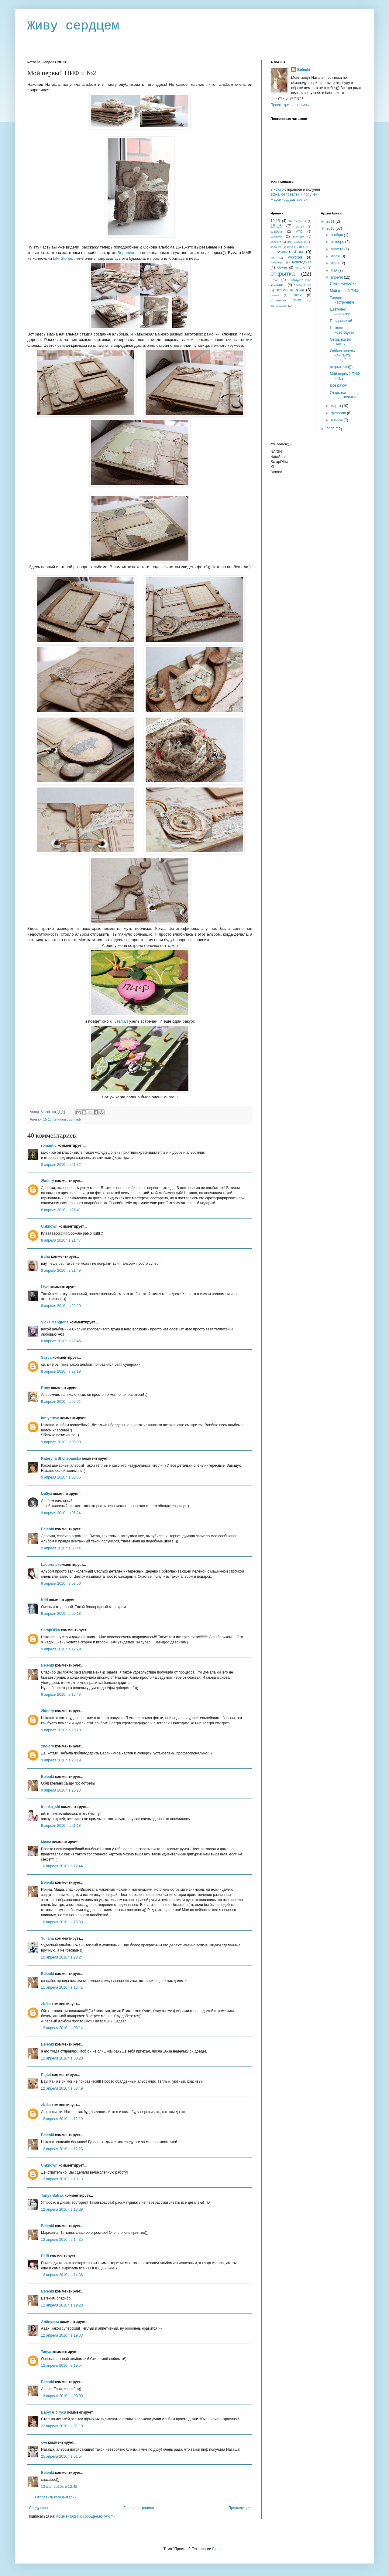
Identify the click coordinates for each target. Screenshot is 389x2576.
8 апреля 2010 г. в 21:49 (61, 1270)
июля (335, 256)
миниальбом (63, 1119)
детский (275, 241)
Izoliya (46, 1494)
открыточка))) (341, 367)
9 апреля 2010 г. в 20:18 (61, 1730)
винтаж (298, 236)
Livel (45, 1287)
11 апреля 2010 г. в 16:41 (62, 1987)
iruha (45, 1256)
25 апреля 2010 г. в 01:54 (62, 2456)
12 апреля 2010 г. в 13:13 (62, 2179)
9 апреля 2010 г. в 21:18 (61, 1825)
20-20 (300, 226)
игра (290, 247)
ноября (337, 235)
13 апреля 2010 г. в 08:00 (62, 2396)
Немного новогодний (342, 330)
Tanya (46, 2352)
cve (44, 2442)
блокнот (276, 236)
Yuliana (47, 1938)
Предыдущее (240, 2508)
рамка (274, 295)
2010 (331, 228)
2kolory (47, 1181)
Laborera (49, 1565)
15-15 (47, 1119)
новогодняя (301, 262)
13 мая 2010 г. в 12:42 (59, 2486)
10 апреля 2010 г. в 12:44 (62, 1866)
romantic (49, 1145)
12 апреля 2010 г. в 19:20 (62, 2305)
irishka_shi (50, 1807)
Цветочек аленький (340, 311)
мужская (294, 257)
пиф (77, 1119)
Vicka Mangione (54, 1322)
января (337, 420)
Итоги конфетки (343, 283)
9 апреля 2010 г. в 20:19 (61, 1760)
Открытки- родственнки (343, 395)
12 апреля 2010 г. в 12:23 (62, 2149)
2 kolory (276, 189)
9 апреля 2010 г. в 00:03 (61, 1442)
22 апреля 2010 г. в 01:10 (62, 2426)
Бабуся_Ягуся (53, 2412)
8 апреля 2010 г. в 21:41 (61, 1210)
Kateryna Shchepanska (61, 1458)
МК (272, 257)
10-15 (275, 221)
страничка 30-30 (285, 300)
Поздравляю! (341, 321)
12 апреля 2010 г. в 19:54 (62, 2365)
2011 (331, 221)
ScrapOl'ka (50, 1630)
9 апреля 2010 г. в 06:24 (61, 1513)
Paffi (45, 2256)
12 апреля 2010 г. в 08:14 (62, 2028)
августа (337, 249)
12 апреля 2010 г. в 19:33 (62, 2335)
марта (336, 406)
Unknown (49, 1226)
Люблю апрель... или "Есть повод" (344, 355)
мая (334, 270)
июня (335, 263)
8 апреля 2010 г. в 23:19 (61, 1371)
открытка (282, 273)
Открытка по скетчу (340, 341)
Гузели (119, 1021)
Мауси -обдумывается (289, 199)
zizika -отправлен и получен (293, 194)
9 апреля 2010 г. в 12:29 (61, 1649)
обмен (282, 267)
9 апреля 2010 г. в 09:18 (61, 1613)
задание (276, 247)
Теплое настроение (342, 300)
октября (338, 242)
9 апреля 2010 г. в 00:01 (61, 1401)
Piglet (46, 2075)
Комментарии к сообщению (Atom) (85, 2516)
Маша (46, 1842)
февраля (339, 413)
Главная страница (139, 2508)
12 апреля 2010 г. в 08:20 (62, 2058)
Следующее (39, 2508)
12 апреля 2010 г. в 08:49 (62, 2088)
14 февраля (297, 221)
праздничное (302, 285)
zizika (46, 2004)
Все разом (338, 385)
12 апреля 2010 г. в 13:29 (62, 2209)
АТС (299, 231)
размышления (289, 289)
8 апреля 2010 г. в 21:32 (61, 1165)
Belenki (47, 1529)
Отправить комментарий (56, 2497)
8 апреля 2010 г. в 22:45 (61, 1341)
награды (276, 262)
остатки (300, 267)
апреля (337, 277)
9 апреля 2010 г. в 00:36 (61, 1477)
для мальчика (296, 241)
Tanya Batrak (52, 2195)
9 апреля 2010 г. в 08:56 (61, 1583)
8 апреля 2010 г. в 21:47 (61, 1240)
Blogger (218, 2549)
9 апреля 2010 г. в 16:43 (61, 1694)
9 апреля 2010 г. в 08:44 (61, 1548)
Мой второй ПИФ (344, 291)
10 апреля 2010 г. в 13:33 (62, 1922)
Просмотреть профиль (289, 105)
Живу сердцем (73, 26)
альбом (276, 231)
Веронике (126, 252)
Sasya (46, 1357)
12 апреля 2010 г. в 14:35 (62, 2239)
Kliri (44, 1600)
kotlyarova (50, 1418)
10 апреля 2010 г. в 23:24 (62, 1957)
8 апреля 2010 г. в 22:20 (61, 1306)
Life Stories (63, 258)
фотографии (278, 305)
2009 (331, 429)
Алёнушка (50, 2322)
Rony (45, 1388)
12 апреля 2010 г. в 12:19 (62, 2119)
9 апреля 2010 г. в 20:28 (61, 1790)
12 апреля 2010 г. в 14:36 (62, 2275)
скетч (297, 295)
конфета (304, 247)
